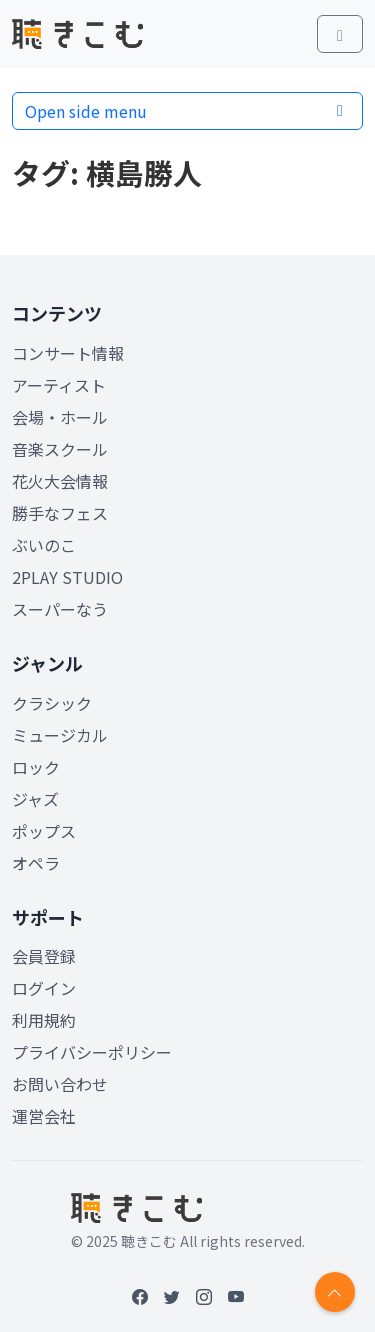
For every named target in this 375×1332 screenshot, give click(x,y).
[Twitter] (172, 1296)
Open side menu (187, 111)
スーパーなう (60, 609)
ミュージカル (60, 735)
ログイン (44, 988)
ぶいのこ (44, 545)
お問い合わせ (60, 1084)
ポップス (44, 831)
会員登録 (44, 956)
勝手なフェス (60, 513)
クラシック (52, 703)
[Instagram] (204, 1296)
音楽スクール (60, 449)
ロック (36, 767)
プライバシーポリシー (92, 1052)
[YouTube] (236, 1296)
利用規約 (44, 1020)
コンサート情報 (68, 353)
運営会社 (44, 1116)
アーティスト (59, 385)
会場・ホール (60, 417)
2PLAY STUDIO (67, 577)
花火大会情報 (60, 481)
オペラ (36, 863)
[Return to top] (335, 1292)
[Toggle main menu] (340, 34)
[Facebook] (140, 1296)
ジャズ (35, 799)
